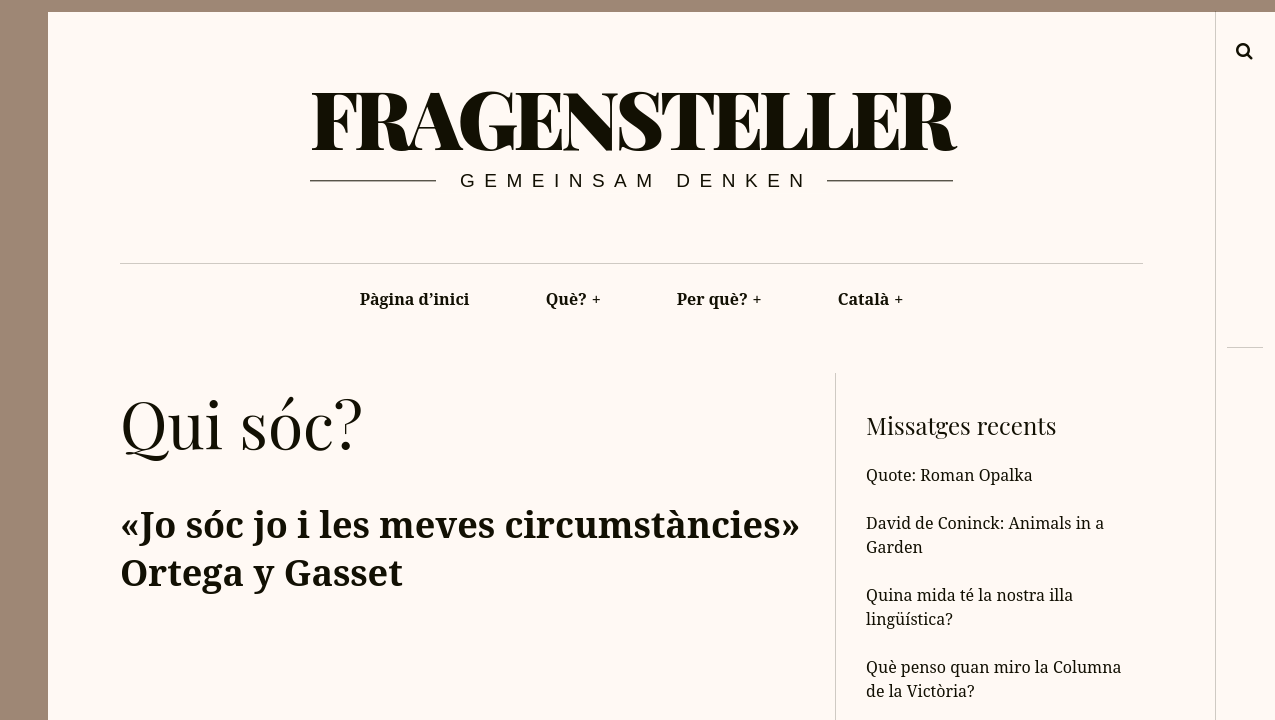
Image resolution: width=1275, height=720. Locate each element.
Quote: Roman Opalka (949, 475)
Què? (573, 299)
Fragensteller (631, 116)
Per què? (719, 299)
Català (870, 299)
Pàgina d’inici (415, 299)
